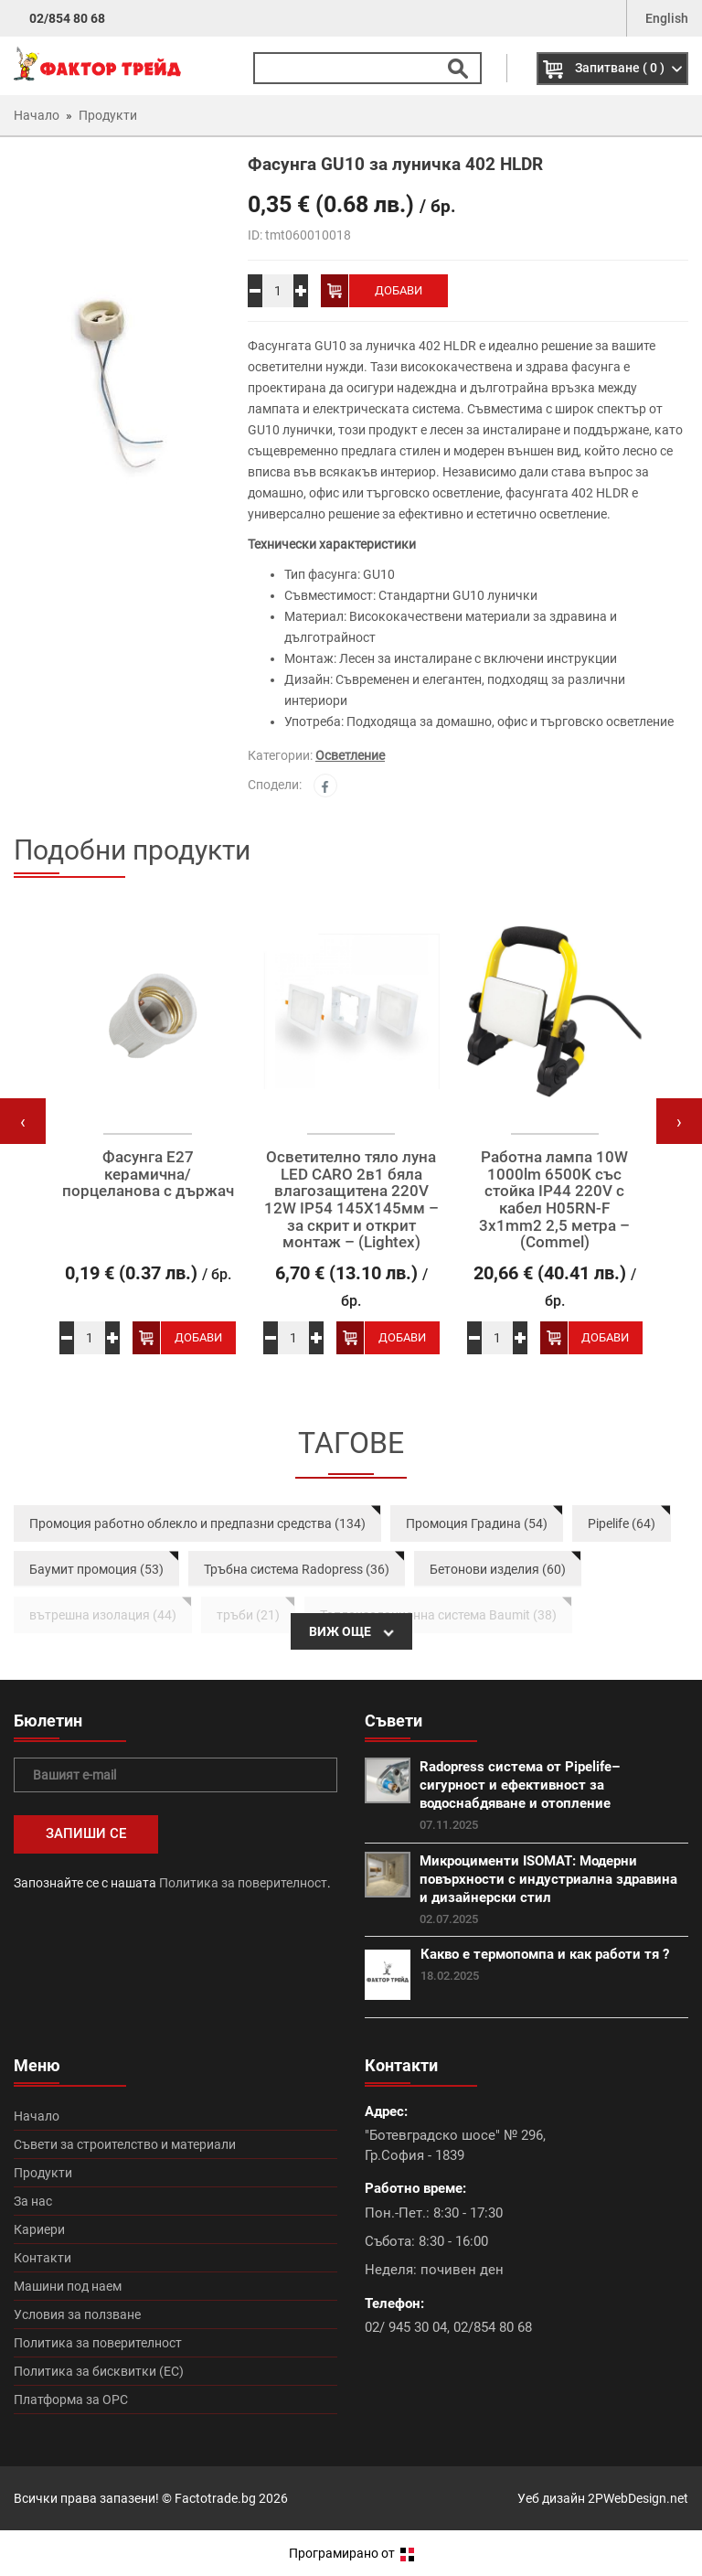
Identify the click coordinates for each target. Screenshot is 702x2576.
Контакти (42, 2257)
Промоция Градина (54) (477, 1523)
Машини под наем (68, 2286)
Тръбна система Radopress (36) (296, 1569)
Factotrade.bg (215, 2498)
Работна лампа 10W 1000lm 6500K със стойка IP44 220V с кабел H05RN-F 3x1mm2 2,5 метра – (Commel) (554, 1200)
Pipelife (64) (621, 1523)
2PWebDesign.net (638, 2498)
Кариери (39, 2229)
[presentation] (23, 1121)
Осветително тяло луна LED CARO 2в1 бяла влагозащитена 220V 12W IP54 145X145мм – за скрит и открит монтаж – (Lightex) (351, 1200)
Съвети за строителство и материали (125, 2144)
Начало (36, 2116)
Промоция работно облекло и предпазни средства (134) (197, 1523)
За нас (33, 2201)
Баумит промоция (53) (96, 1569)
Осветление (350, 755)
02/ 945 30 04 (406, 2327)
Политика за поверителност (243, 1883)
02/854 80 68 (67, 18)
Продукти (43, 2172)
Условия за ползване (77, 2314)
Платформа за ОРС (71, 2399)
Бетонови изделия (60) (498, 1569)
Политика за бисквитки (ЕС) (99, 2371)
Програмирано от (351, 2553)
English (666, 18)
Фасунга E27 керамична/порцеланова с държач (148, 1174)
